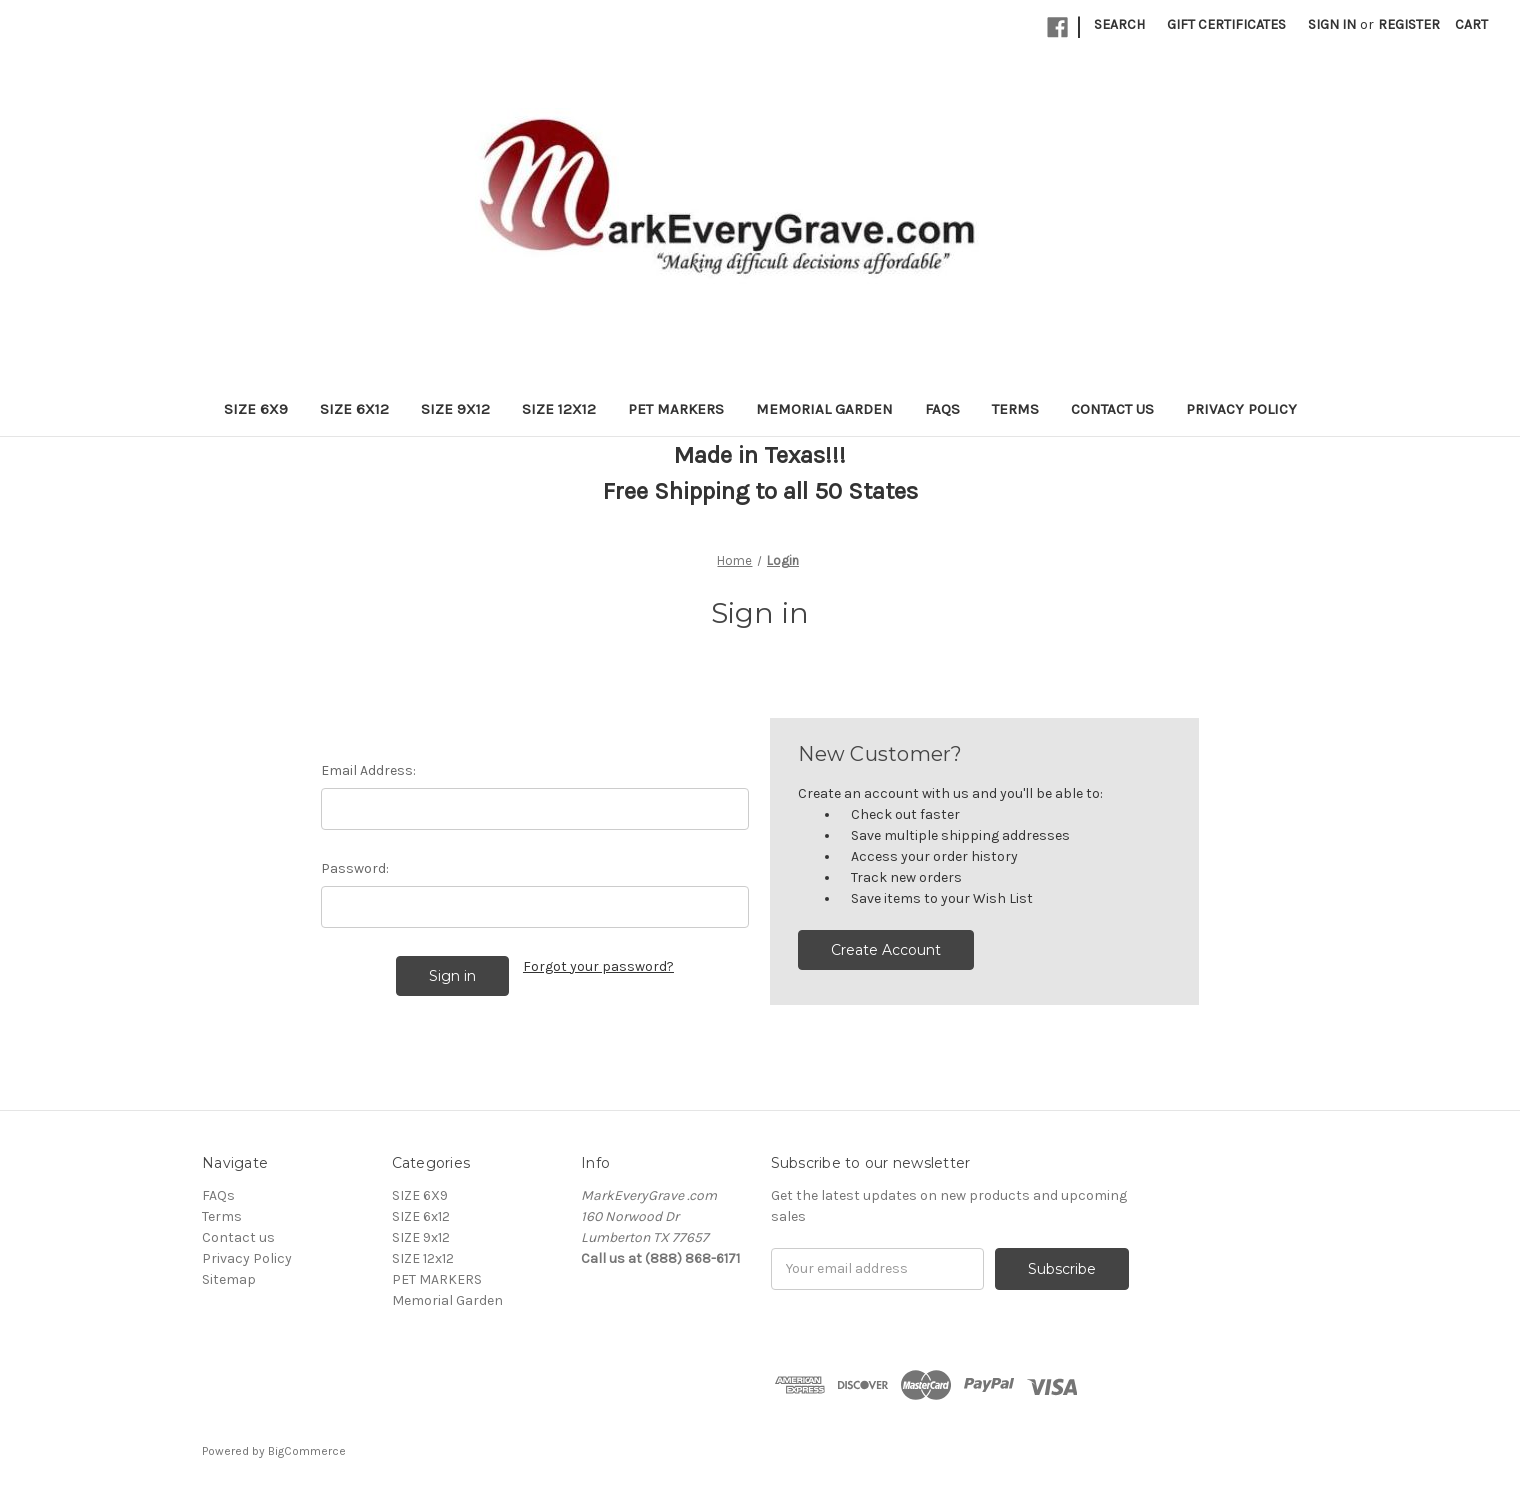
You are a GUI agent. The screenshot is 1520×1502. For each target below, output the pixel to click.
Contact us (1112, 409)
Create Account (886, 950)
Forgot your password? (598, 966)
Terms (1015, 409)
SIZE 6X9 (256, 409)
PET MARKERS (676, 409)
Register (1409, 24)
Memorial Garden (824, 409)
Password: (355, 868)
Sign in (1332, 24)
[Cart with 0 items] (1471, 24)
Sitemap (229, 1279)
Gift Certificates (1226, 24)
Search (1119, 24)
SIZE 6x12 (354, 409)
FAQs (942, 409)
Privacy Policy (1241, 409)
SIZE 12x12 (559, 409)
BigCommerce (307, 1451)
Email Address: (368, 770)
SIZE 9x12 (455, 409)
